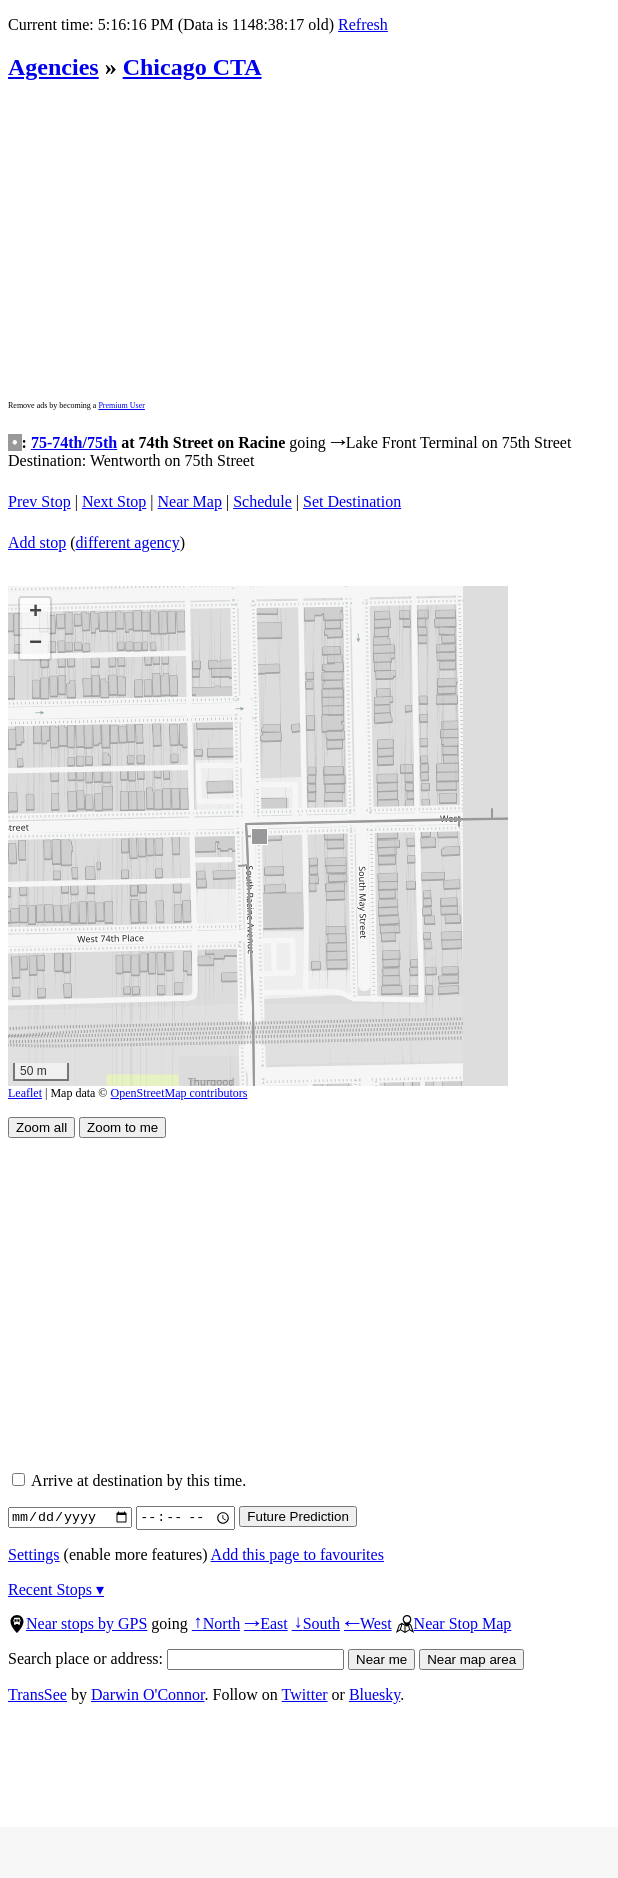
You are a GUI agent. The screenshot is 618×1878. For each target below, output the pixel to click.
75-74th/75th (74, 442)
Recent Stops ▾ (56, 1589)
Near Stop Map (454, 1623)
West (368, 1623)
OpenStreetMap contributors (179, 1093)
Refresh (363, 24)
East (266, 1623)
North (216, 1623)
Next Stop (114, 501)
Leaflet (25, 1093)
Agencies (53, 67)
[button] (258, 835)
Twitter (305, 1694)
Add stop (37, 542)
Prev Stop (39, 501)
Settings (34, 1554)
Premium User (121, 405)
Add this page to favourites (297, 1554)
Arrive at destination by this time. (129, 1480)
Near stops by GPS (77, 1623)
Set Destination (352, 501)
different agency (128, 542)
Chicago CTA (192, 67)
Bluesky (374, 1694)
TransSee (37, 1694)
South (316, 1623)
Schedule (262, 501)
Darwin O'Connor (148, 1694)
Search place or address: (176, 1658)
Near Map (190, 501)
